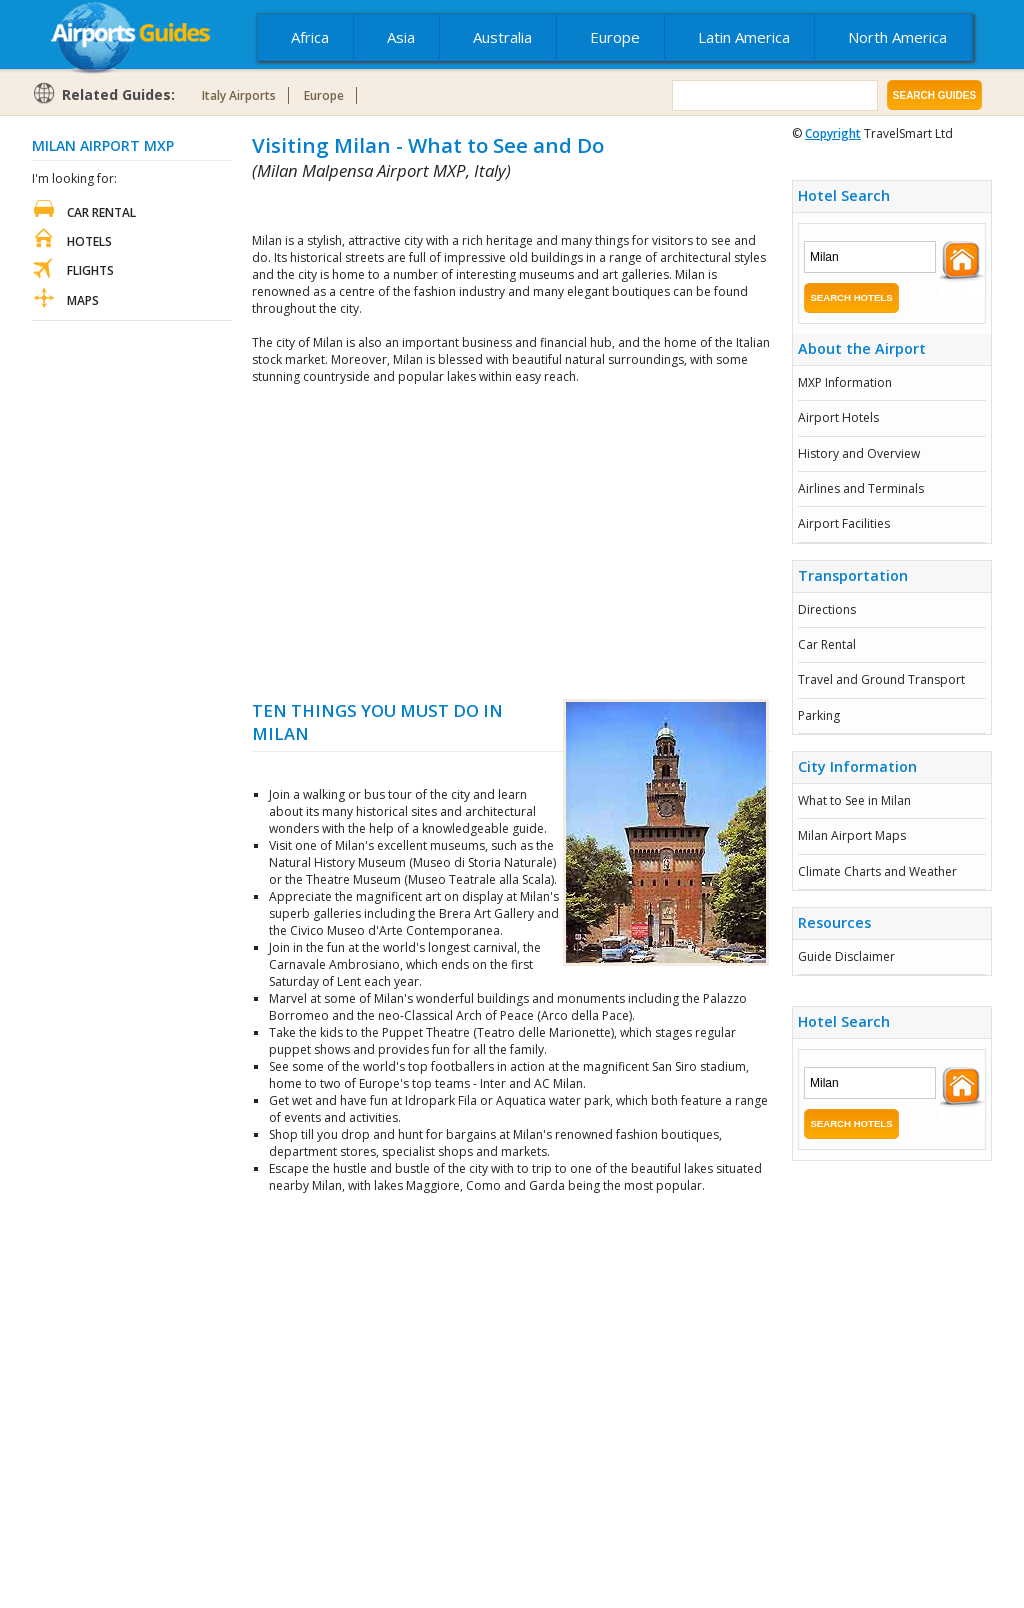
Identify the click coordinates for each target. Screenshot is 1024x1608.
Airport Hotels (838, 417)
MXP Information (845, 382)
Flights (90, 270)
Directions (827, 609)
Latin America (744, 37)
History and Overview (859, 453)
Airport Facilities (844, 523)
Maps (83, 300)
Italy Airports (239, 95)
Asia (401, 37)
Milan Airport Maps (852, 835)
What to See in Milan (854, 800)
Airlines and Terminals (861, 488)
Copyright (833, 133)
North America (897, 37)
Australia (502, 37)
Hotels (89, 241)
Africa (310, 37)
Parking (819, 715)
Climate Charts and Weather (877, 871)
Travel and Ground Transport (881, 679)
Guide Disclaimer (846, 956)
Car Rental (827, 644)
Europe (615, 37)
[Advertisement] (486, 207)
